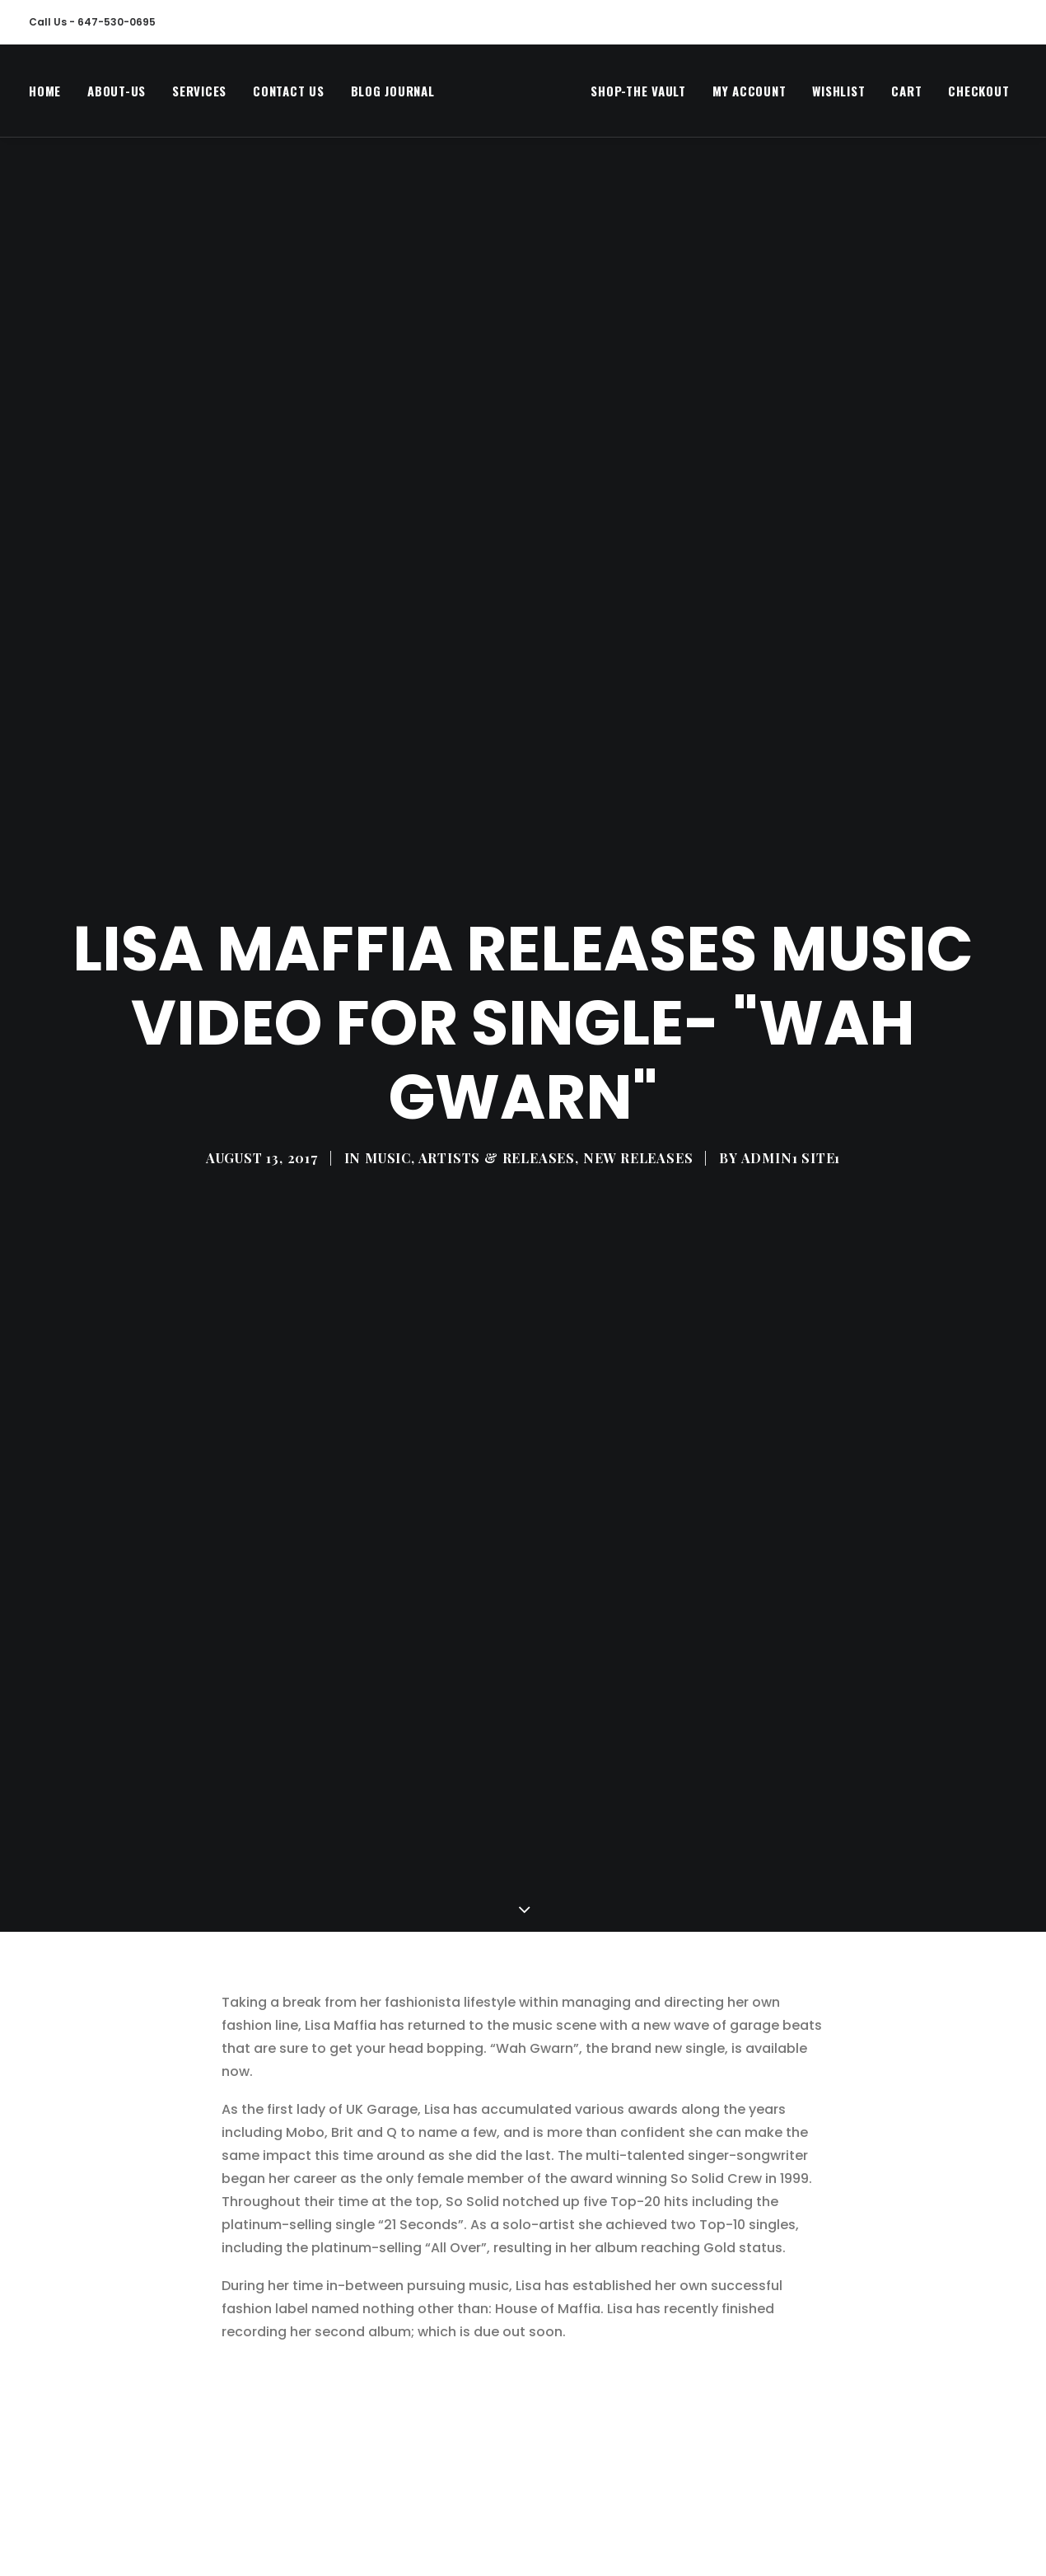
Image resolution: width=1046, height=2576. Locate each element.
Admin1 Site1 (791, 999)
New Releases (638, 999)
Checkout (946, 95)
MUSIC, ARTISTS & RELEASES (470, 999)
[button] (1028, 94)
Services (199, 95)
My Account (716, 95)
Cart (874, 95)
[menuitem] (50, 94)
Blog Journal (393, 95)
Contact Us (289, 95)
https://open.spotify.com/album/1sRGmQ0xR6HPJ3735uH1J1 (478, 2393)
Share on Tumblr (671, 2513)
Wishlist (806, 95)
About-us (116, 95)
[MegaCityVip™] (496, 94)
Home (45, 95)
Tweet (242, 2513)
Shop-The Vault (606, 95)
